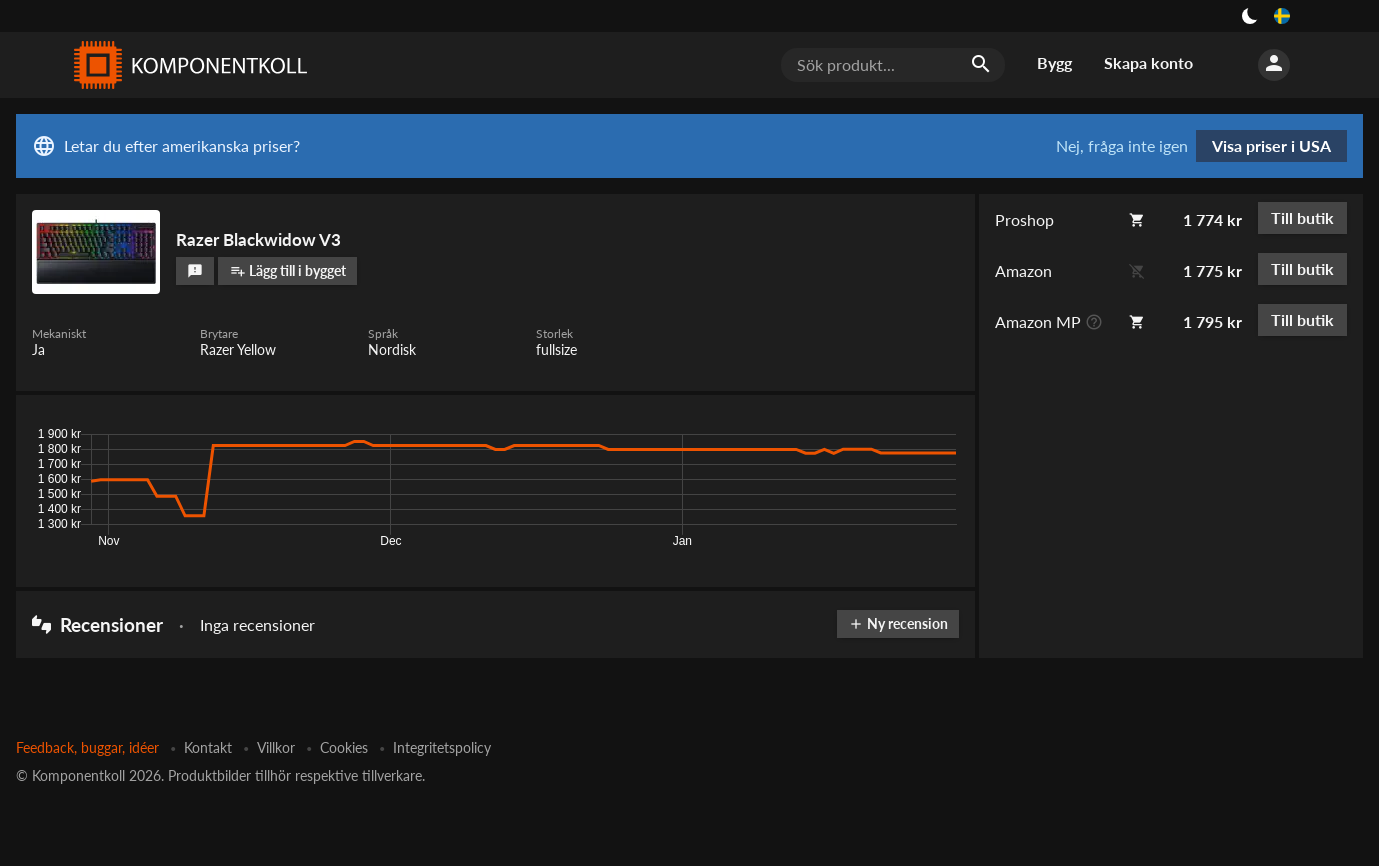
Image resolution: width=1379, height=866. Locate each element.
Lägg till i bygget (288, 270)
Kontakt (208, 747)
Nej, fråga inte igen (1122, 146)
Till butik (1302, 217)
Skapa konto (1148, 62)
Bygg (1054, 62)
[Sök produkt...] (893, 65)
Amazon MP (1038, 321)
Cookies (344, 747)
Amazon (1023, 270)
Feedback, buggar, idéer (87, 747)
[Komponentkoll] (186, 65)
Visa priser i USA (1271, 145)
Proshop (1024, 219)
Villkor (276, 747)
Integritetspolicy (442, 747)
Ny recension (898, 623)
